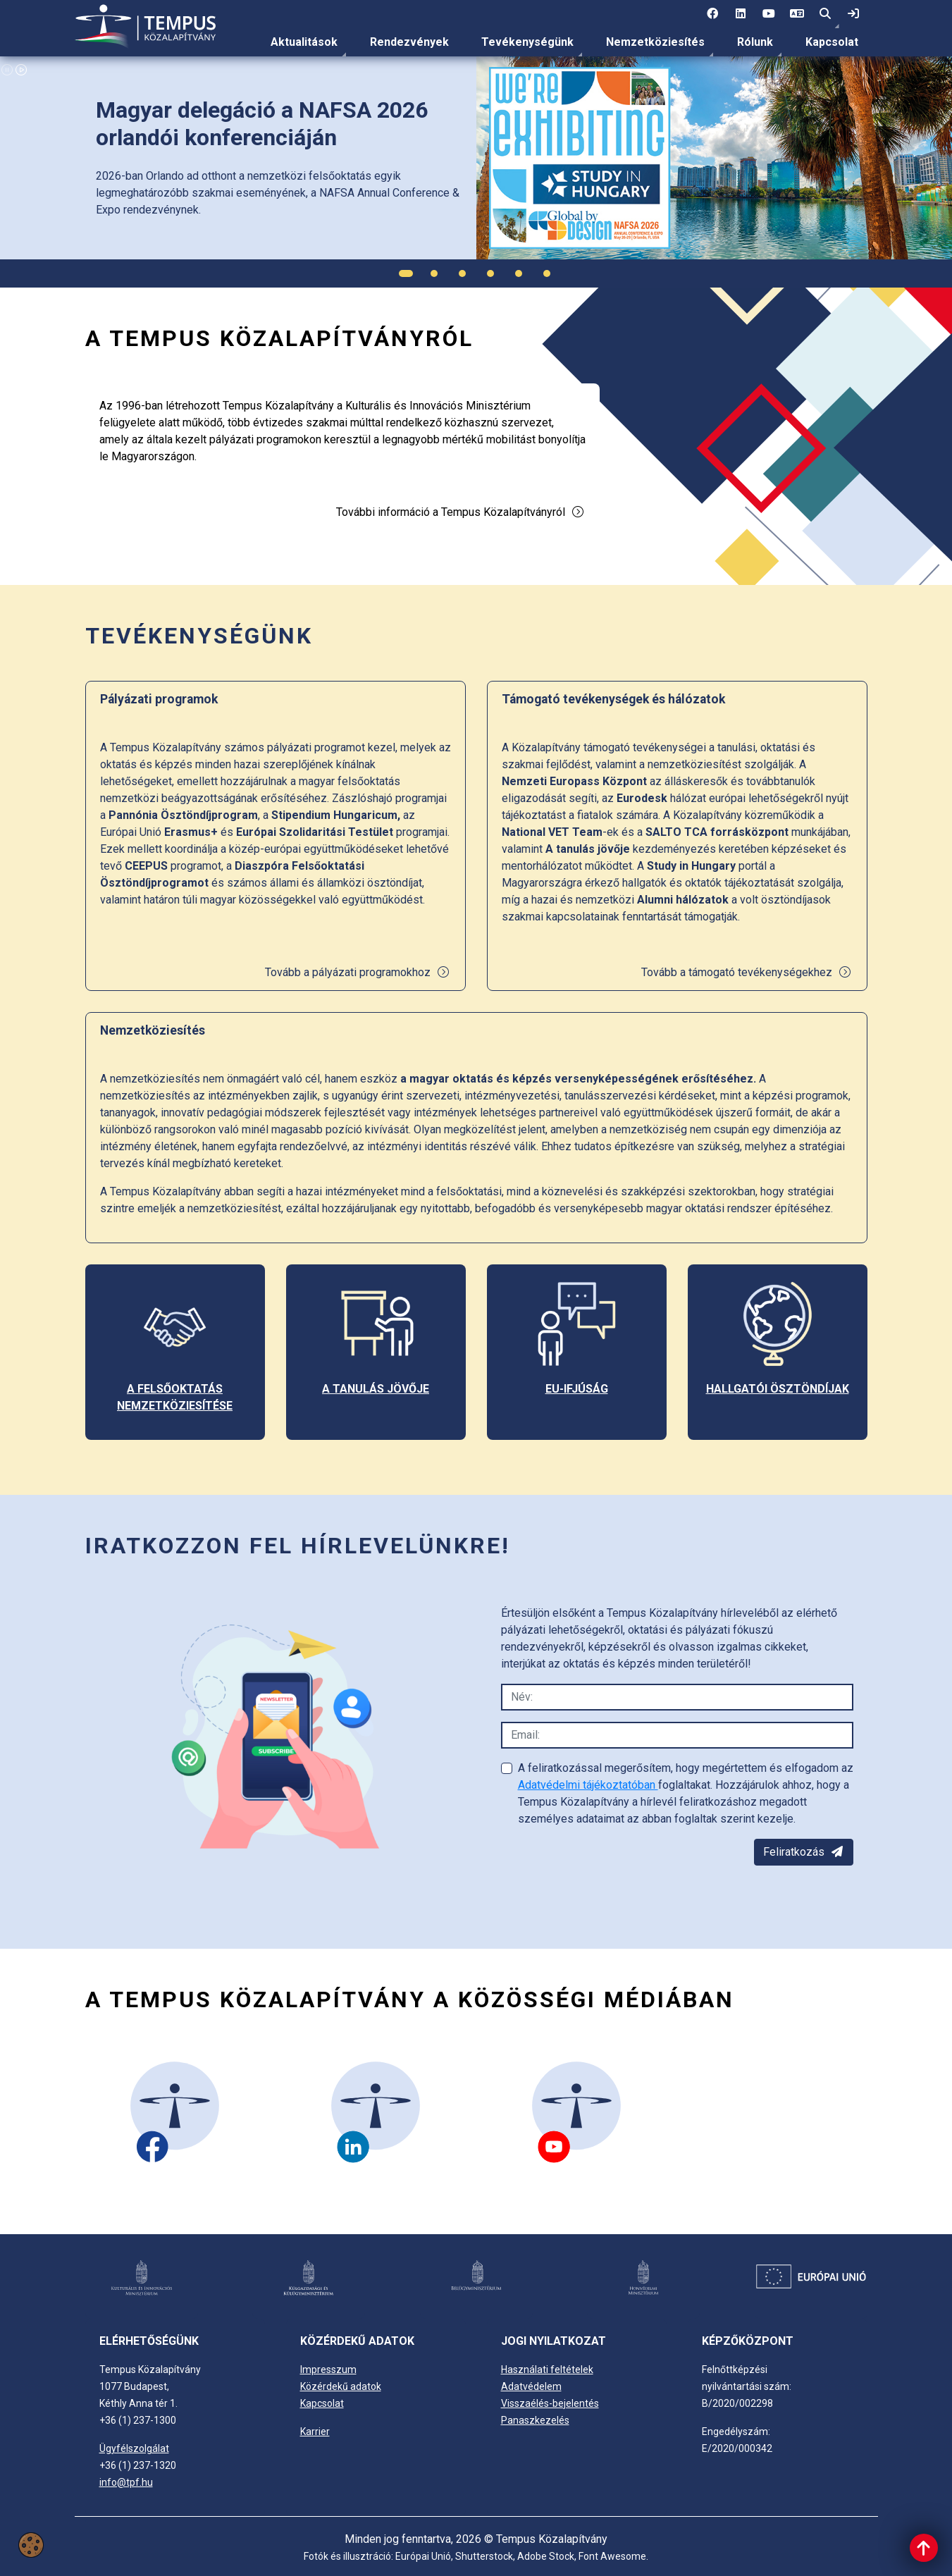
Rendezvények (409, 42)
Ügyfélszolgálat (134, 2448)
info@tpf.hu (126, 2482)
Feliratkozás (803, 1852)
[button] (825, 14)
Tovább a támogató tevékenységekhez (746, 972)
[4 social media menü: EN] (797, 14)
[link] (853, 14)
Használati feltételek (547, 2369)
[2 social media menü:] (741, 14)
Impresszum (328, 2369)
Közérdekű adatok (340, 2386)
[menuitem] (304, 42)
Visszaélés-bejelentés (550, 2403)
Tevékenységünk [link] (527, 42)
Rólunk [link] (755, 42)
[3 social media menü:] (769, 14)
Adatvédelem (531, 2386)
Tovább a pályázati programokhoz (357, 972)
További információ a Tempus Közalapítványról (460, 512)
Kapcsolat (831, 42)
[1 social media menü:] (712, 14)
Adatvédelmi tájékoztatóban (588, 1785)
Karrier (315, 2431)
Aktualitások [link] (304, 42)
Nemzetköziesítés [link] (655, 42)
